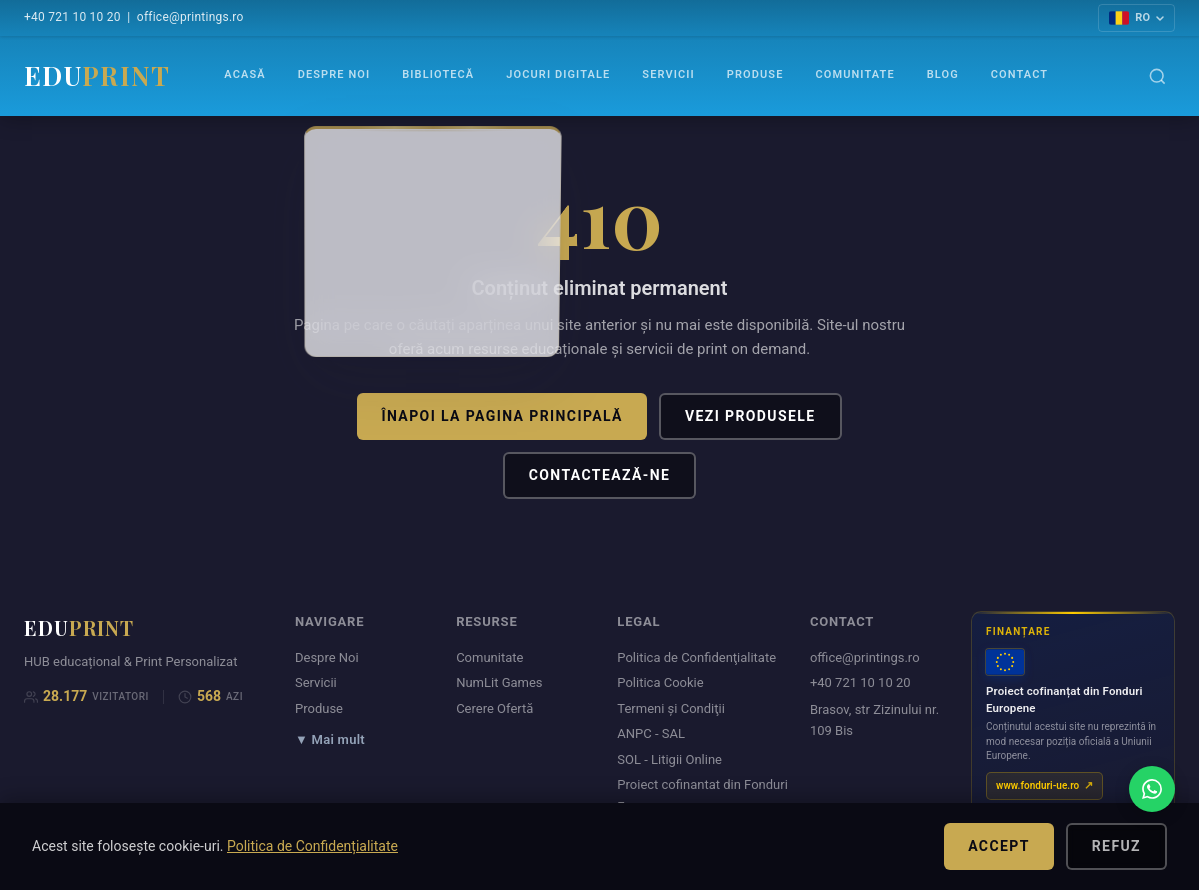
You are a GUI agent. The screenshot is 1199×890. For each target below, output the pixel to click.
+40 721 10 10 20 (72, 17)
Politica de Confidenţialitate (696, 657)
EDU (97, 75)
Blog (943, 74)
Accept (999, 846)
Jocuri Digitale (558, 74)
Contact (1019, 74)
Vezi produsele (750, 416)
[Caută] (1157, 76)
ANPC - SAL (651, 733)
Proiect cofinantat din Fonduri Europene (702, 795)
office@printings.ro (190, 17)
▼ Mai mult (330, 739)
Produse (755, 74)
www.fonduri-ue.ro (1037, 785)
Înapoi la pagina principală (501, 416)
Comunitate (854, 74)
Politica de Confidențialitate (312, 846)
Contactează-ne (600, 475)
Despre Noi (334, 74)
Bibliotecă (438, 74)
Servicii (668, 74)
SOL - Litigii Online (669, 759)
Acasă (244, 74)
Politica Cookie (660, 682)
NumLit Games (499, 682)
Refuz (1116, 846)
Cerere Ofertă (494, 708)
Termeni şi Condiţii (671, 708)
